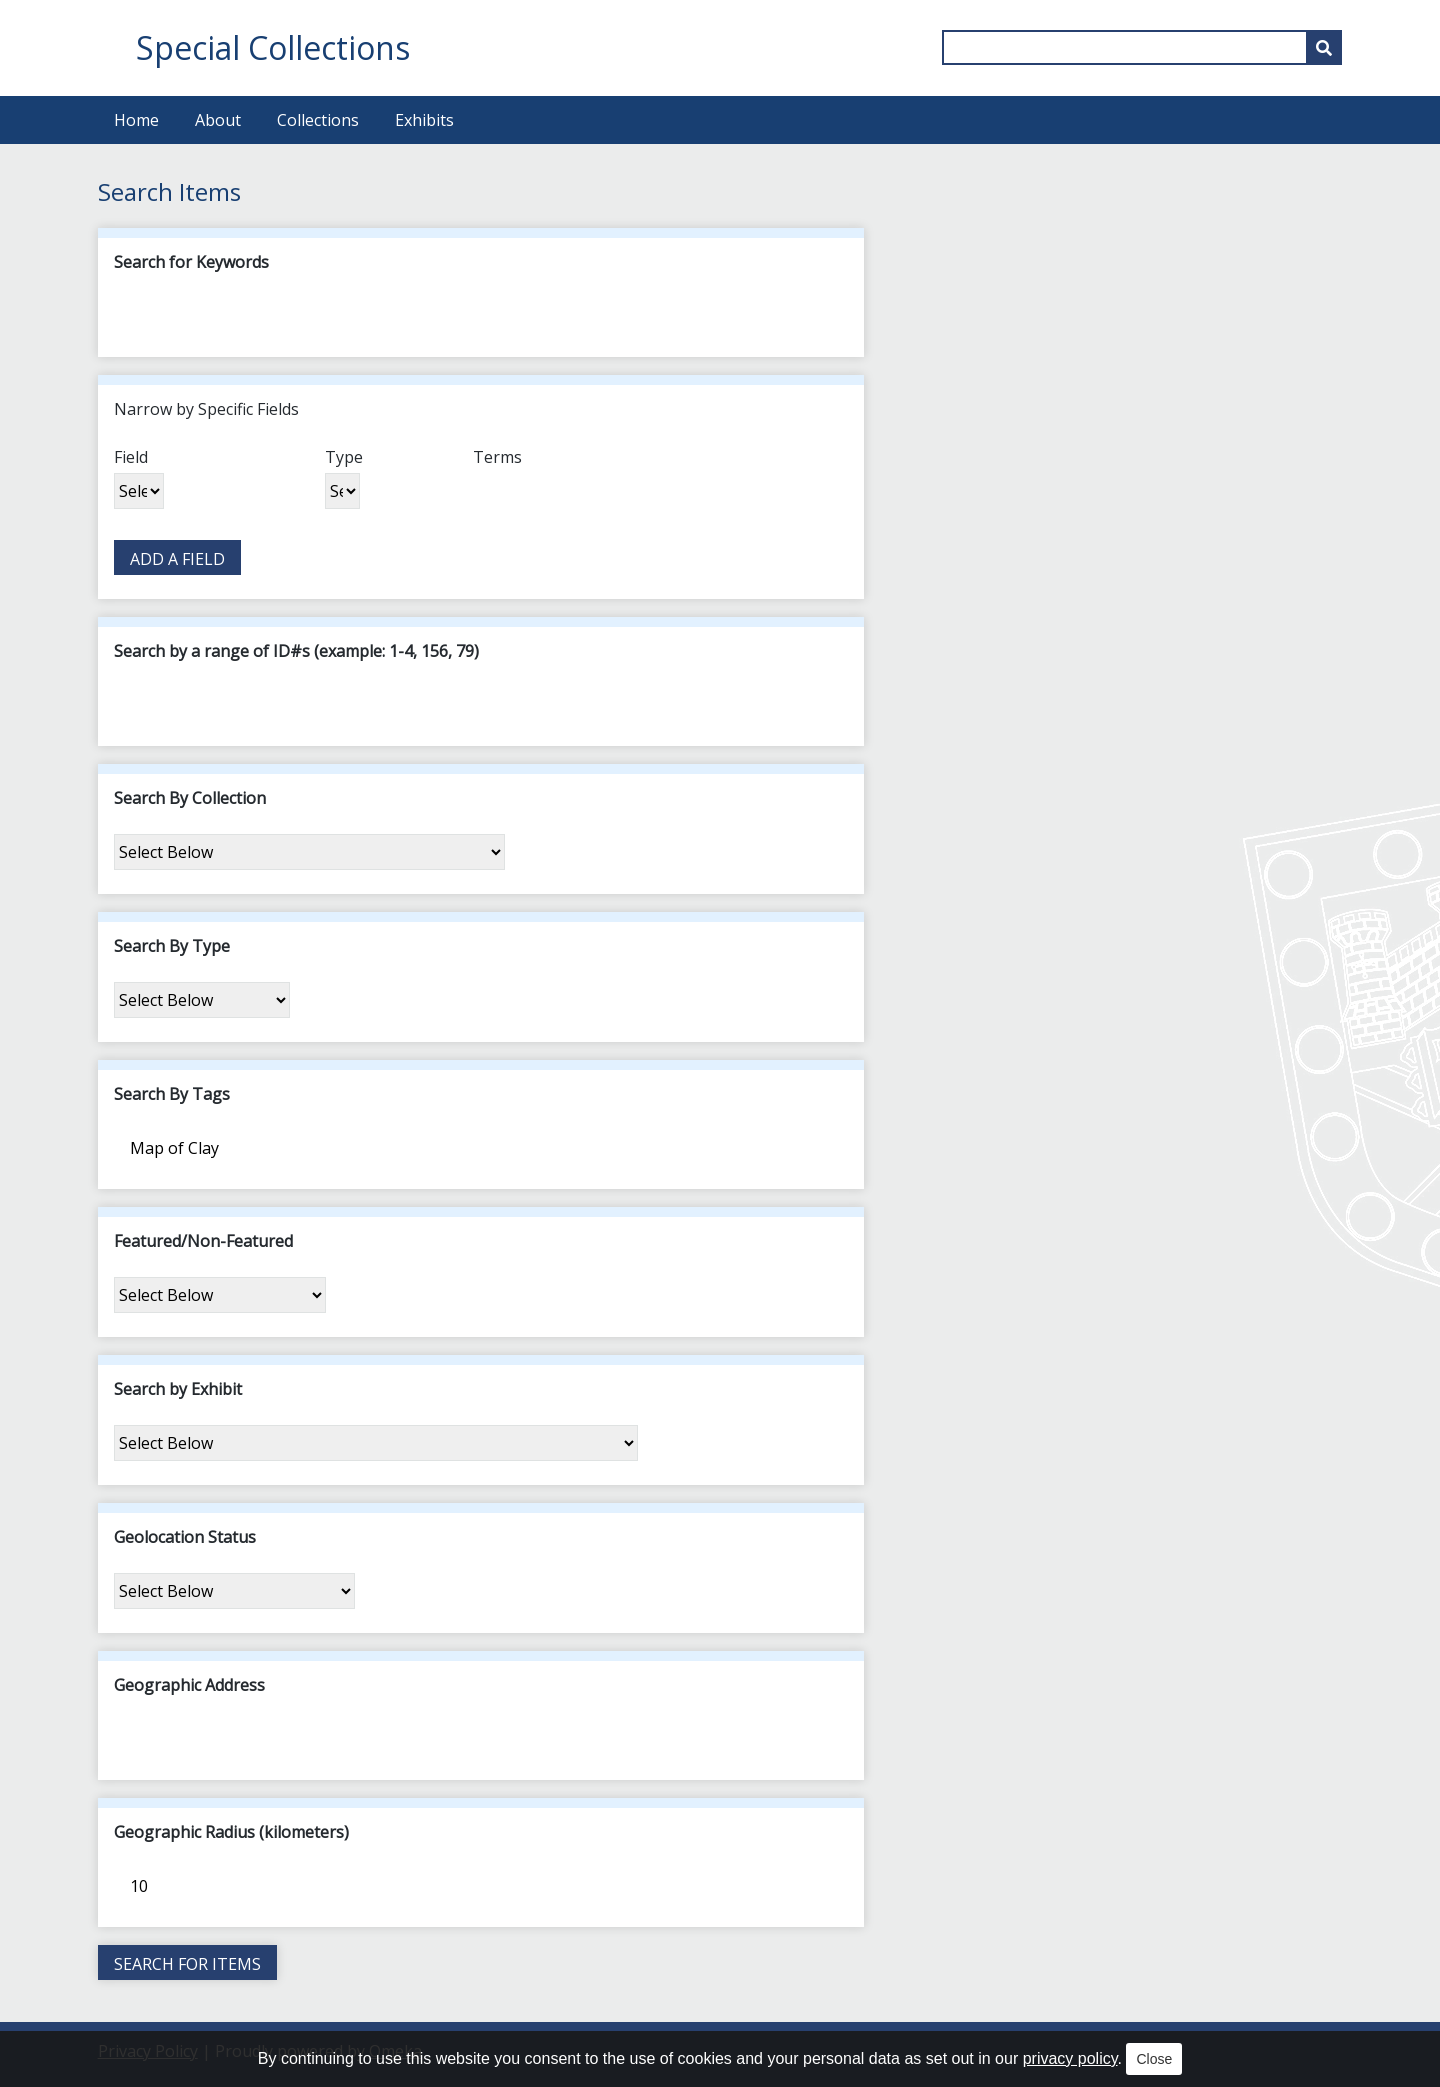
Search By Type (172, 946)
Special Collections (273, 47)
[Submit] (1324, 47)
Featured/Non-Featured (203, 1241)
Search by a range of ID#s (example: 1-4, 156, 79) (296, 651)
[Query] (1142, 47)
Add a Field (177, 559)
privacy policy (1070, 2058)
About (218, 120)
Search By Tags (172, 1094)
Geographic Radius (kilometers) (231, 1832)
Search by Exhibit (178, 1389)
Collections (318, 120)
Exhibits (424, 120)
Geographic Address (189, 1685)
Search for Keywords (191, 262)
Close (1154, 2059)
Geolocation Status (185, 1537)
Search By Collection (190, 798)
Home (136, 120)
